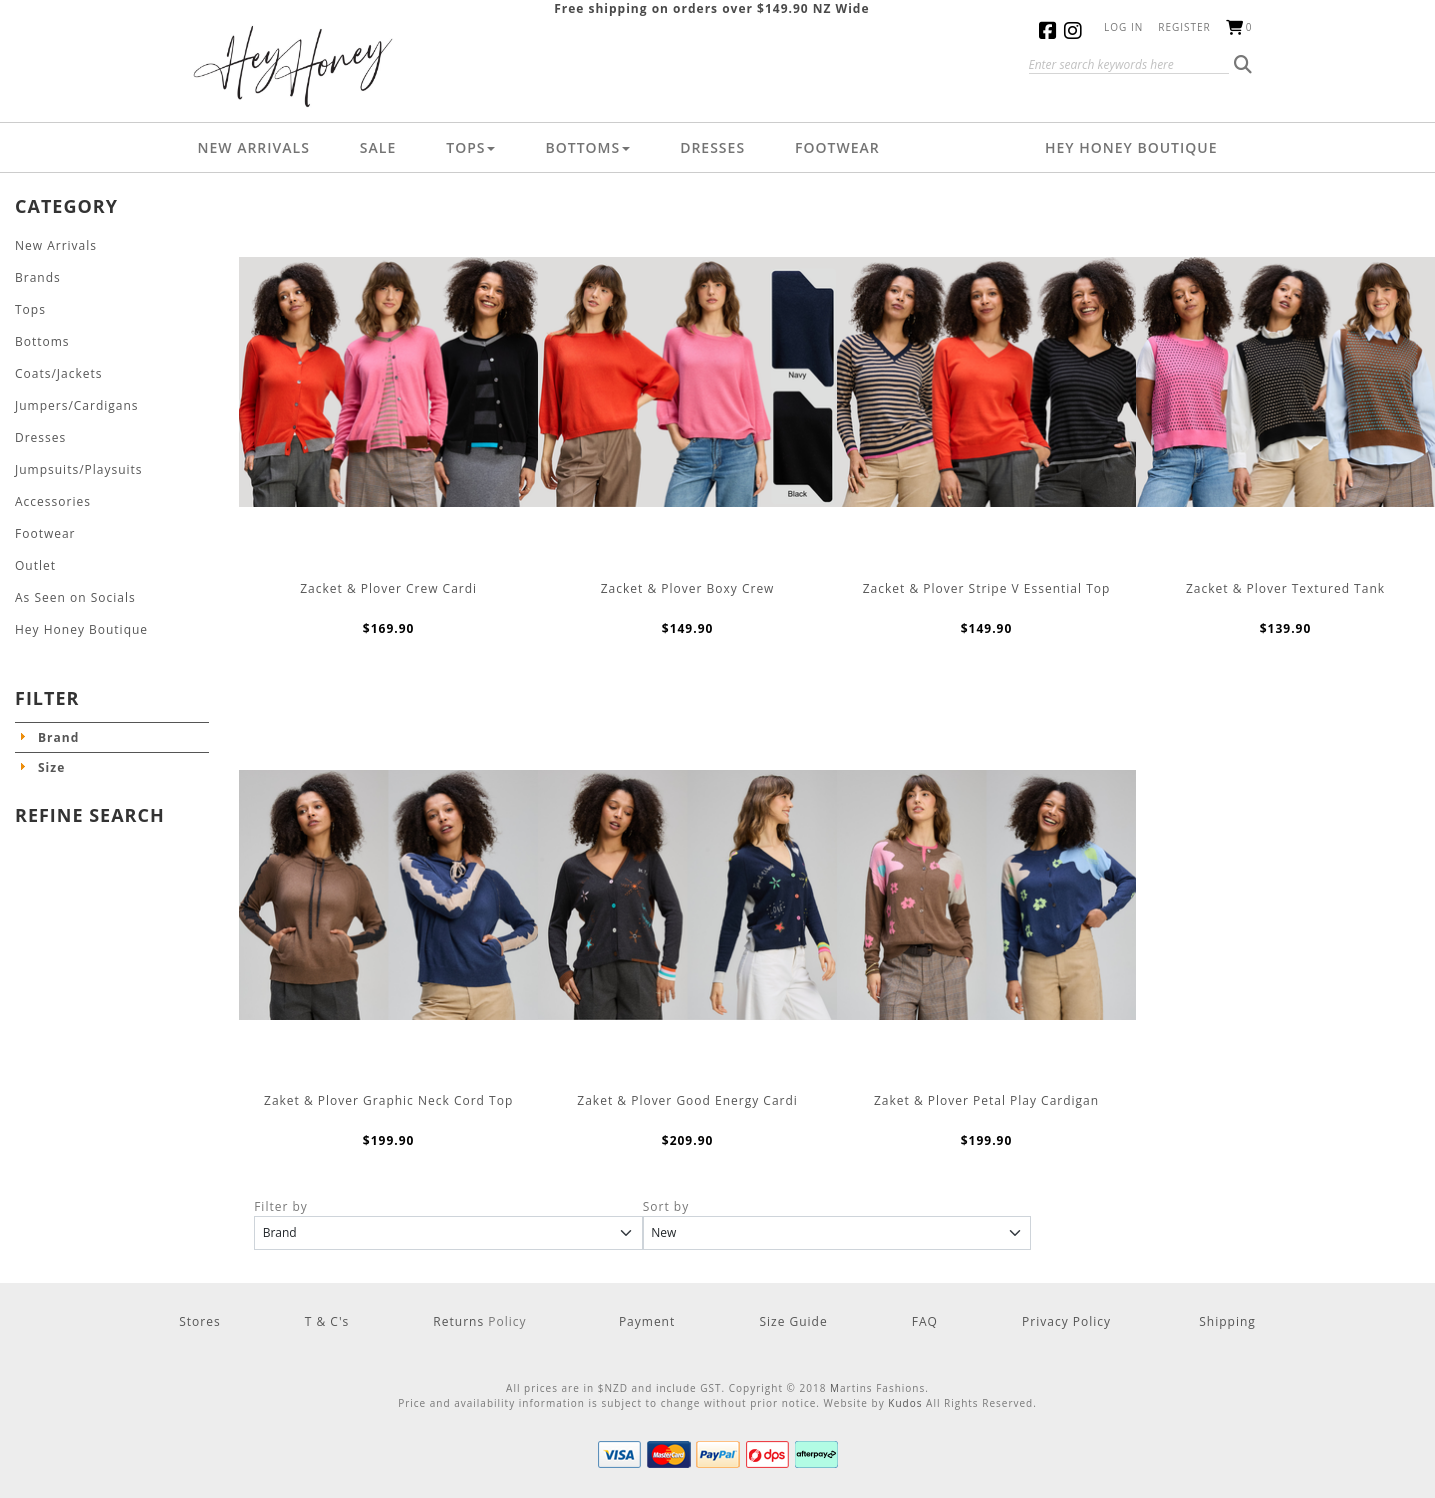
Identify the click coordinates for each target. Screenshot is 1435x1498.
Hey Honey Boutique (1131, 147)
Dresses (712, 147)
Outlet (35, 565)
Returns (460, 1321)
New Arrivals (254, 147)
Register (1184, 27)
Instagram (1076, 30)
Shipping (1227, 1321)
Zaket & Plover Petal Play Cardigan (986, 1100)
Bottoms (587, 147)
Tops (470, 147)
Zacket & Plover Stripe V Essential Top (987, 588)
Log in (1123, 27)
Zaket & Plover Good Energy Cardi (687, 1100)
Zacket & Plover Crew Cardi (388, 588)
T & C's (327, 1321)
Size (51, 767)
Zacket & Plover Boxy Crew (688, 588)
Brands (38, 277)
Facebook (1051, 30)
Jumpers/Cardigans (77, 405)
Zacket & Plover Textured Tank (1285, 588)
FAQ (925, 1321)
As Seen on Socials (75, 597)
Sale (378, 147)
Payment (647, 1321)
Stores (199, 1321)
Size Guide (793, 1321)
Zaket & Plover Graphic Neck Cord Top (388, 1100)
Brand (58, 737)
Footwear (837, 147)
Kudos (905, 1403)
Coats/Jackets (59, 373)
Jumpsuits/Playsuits (79, 469)
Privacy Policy (1066, 1321)
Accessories (53, 501)
